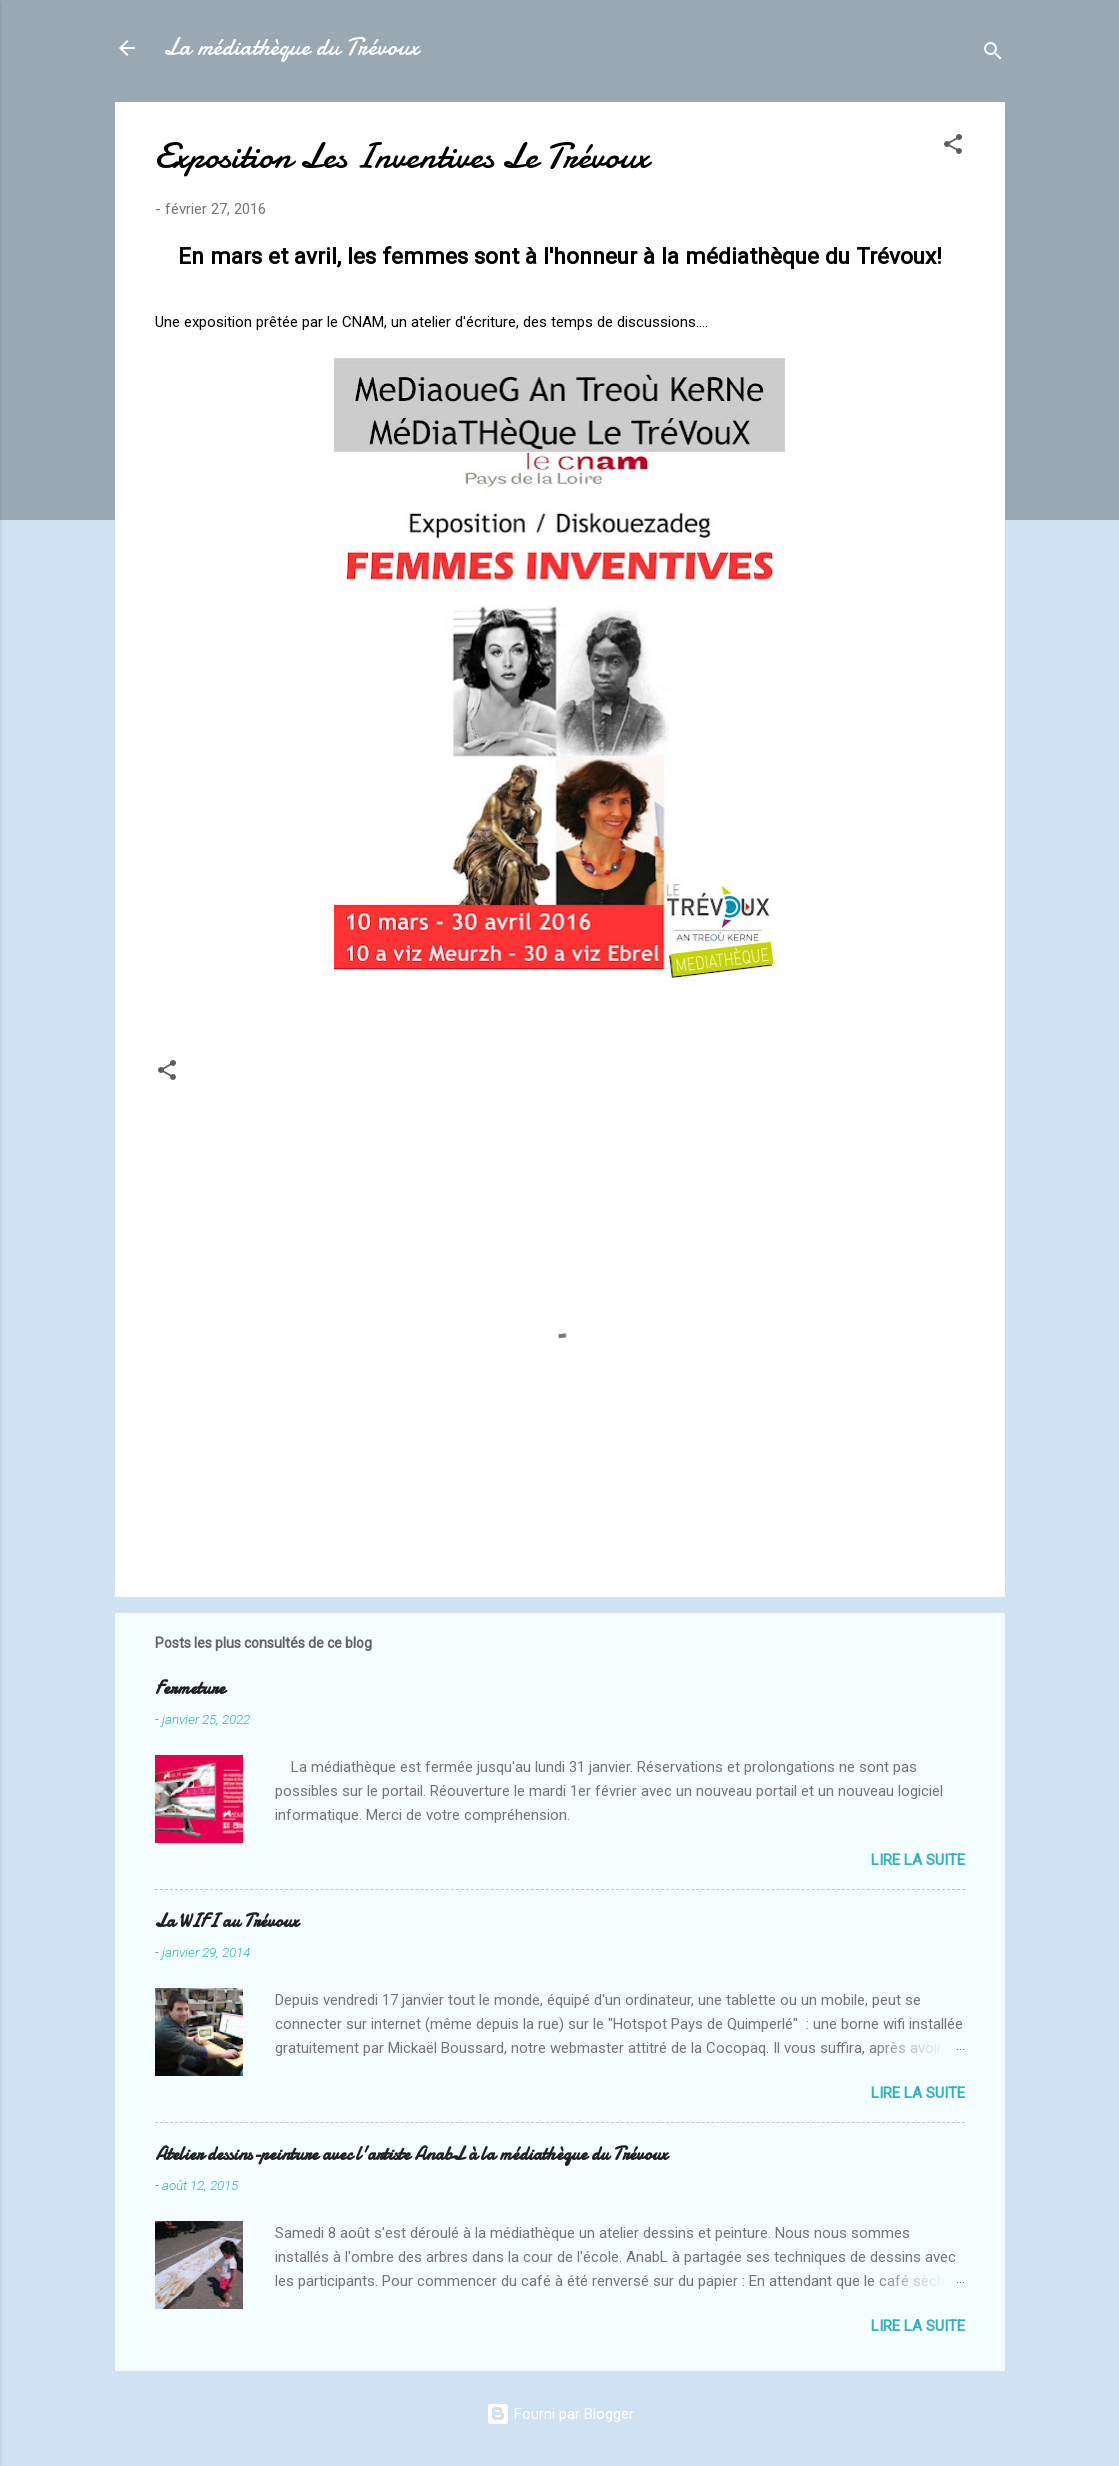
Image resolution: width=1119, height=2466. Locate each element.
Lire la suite (918, 1860)
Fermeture (190, 1688)
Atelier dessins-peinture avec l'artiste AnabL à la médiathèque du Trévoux (411, 2154)
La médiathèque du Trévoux (291, 47)
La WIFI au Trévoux (226, 1921)
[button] (953, 147)
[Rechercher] (993, 54)
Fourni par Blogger (560, 2414)
